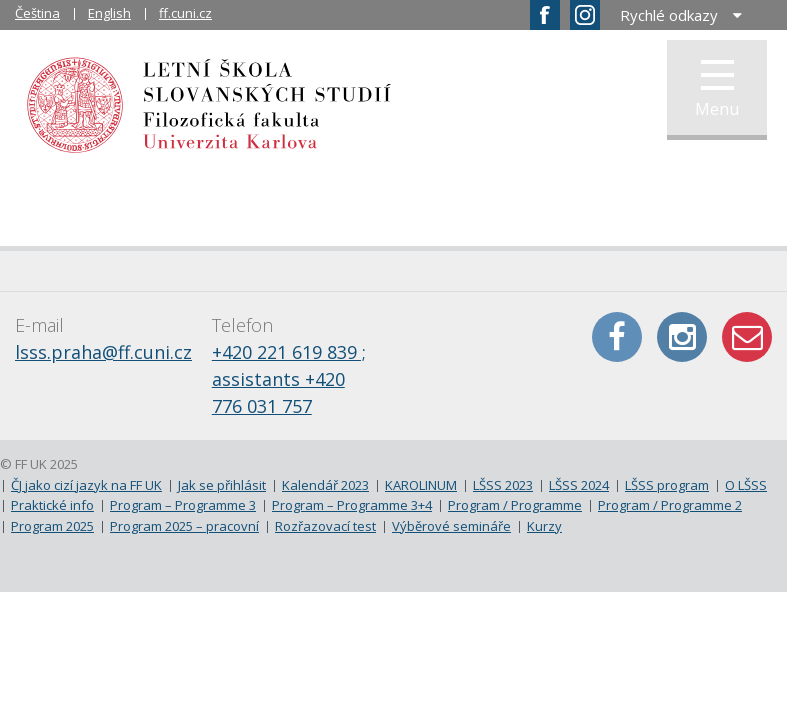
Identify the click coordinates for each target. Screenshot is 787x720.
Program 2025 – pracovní (184, 526)
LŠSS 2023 (503, 485)
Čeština (37, 13)
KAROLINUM (421, 485)
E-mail (747, 337)
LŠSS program (667, 485)
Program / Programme (515, 505)
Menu (717, 90)
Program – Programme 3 (183, 505)
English (109, 13)
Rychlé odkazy (669, 15)
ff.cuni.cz (185, 13)
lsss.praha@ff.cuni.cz (103, 352)
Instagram (682, 337)
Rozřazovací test (325, 526)
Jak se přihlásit (222, 485)
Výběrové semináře (451, 526)
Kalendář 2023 (325, 485)
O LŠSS (746, 485)
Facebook (617, 337)
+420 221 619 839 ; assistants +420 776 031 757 (289, 379)
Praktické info (52, 505)
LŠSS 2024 (579, 485)
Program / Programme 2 (670, 505)
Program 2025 (52, 526)
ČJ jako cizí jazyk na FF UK (86, 485)
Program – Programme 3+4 (352, 505)
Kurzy (544, 526)
